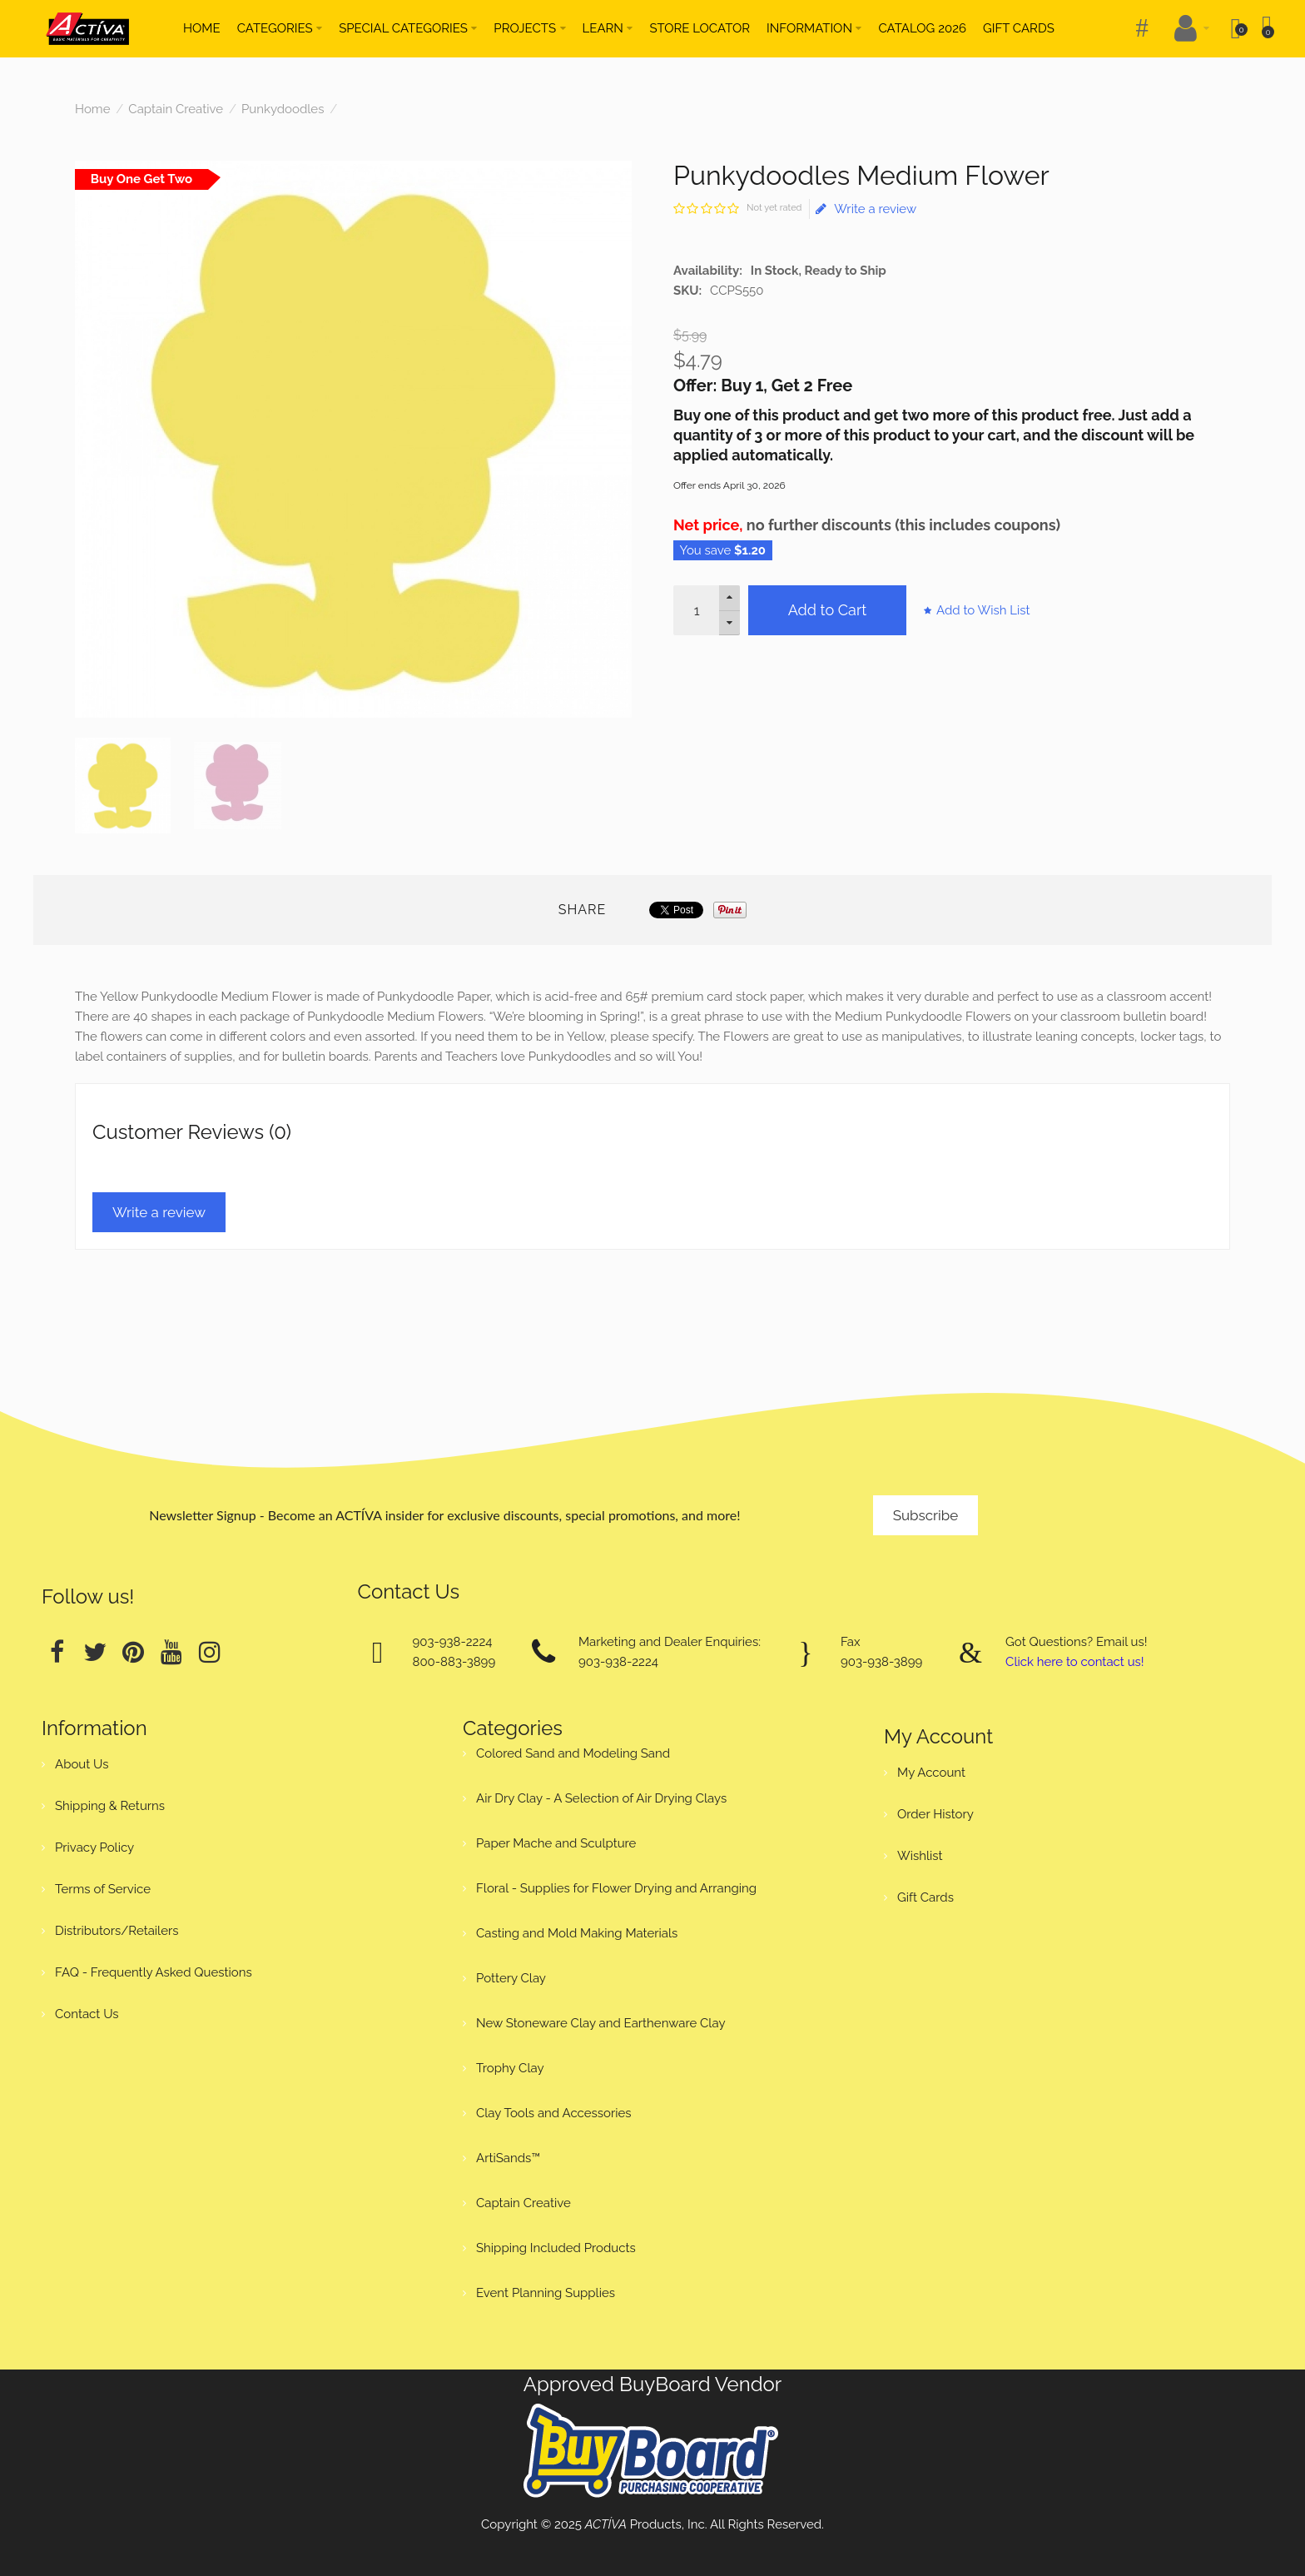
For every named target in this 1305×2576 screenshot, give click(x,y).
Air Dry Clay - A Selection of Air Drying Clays (601, 1798)
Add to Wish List (983, 610)
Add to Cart (827, 610)
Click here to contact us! (1074, 1661)
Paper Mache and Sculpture (556, 1843)
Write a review (866, 209)
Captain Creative (175, 109)
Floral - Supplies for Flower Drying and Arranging (616, 1888)
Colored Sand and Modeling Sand (573, 1753)
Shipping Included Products (556, 2247)
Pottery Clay (511, 1978)
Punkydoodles (282, 109)
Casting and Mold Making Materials (576, 1933)
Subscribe (926, 1515)
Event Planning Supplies (545, 2292)
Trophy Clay (510, 2068)
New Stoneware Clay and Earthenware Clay (601, 2023)
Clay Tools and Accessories (554, 2113)
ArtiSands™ (508, 2158)
